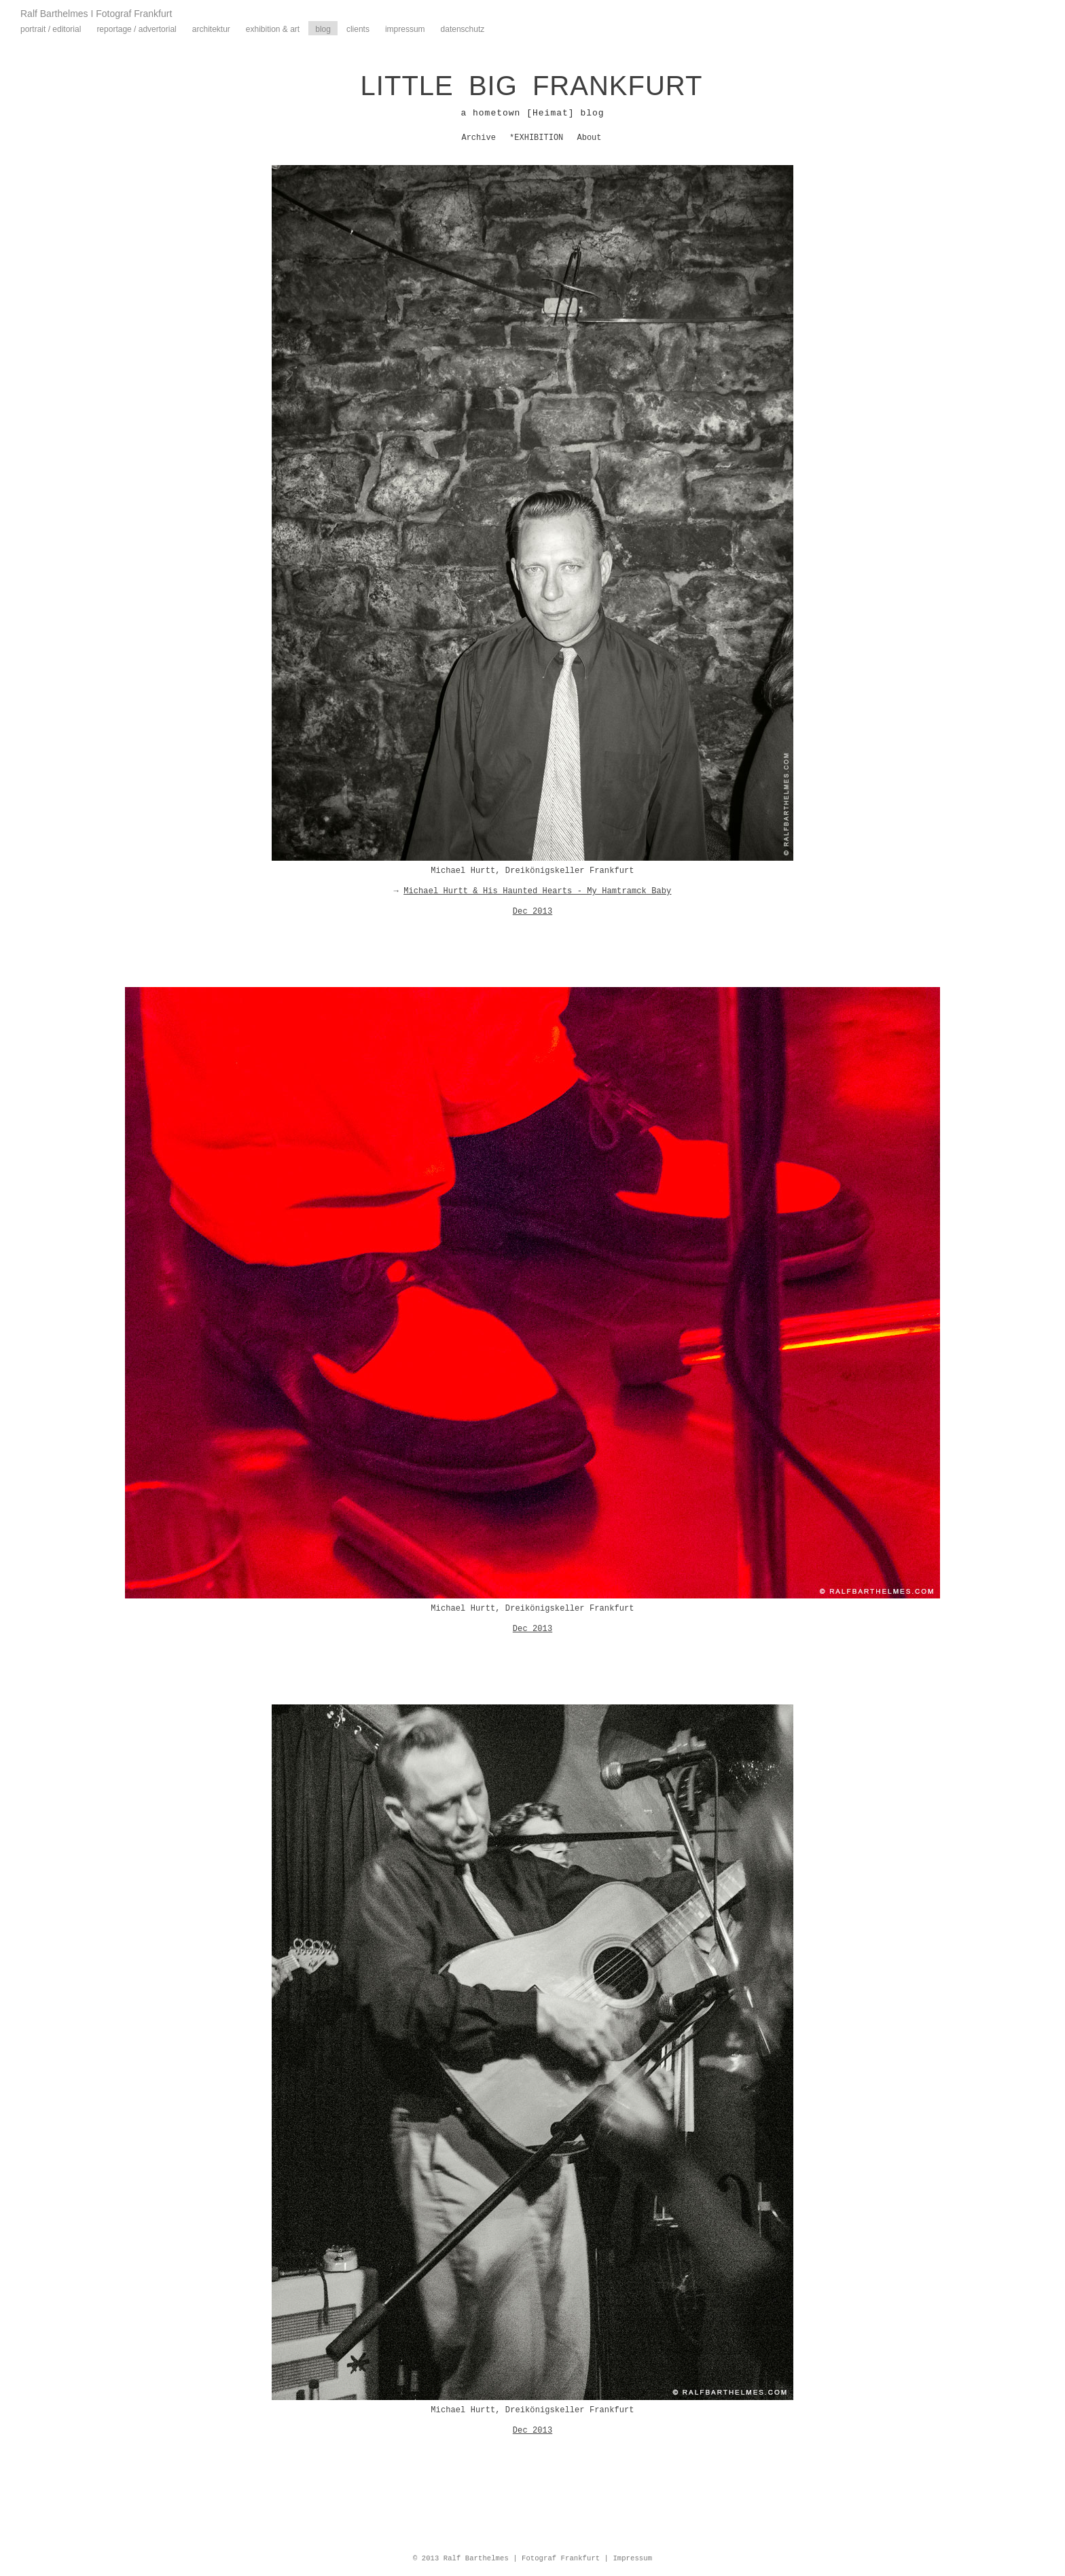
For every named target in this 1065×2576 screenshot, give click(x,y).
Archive (478, 138)
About (589, 138)
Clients (357, 29)
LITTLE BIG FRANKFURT (532, 86)
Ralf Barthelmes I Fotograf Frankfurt (96, 13)
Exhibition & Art (273, 29)
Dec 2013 (532, 911)
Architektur (211, 29)
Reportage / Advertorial (136, 29)
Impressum (405, 29)
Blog (323, 29)
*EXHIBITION (536, 138)
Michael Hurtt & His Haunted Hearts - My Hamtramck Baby (537, 891)
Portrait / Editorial (50, 29)
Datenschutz (463, 29)
